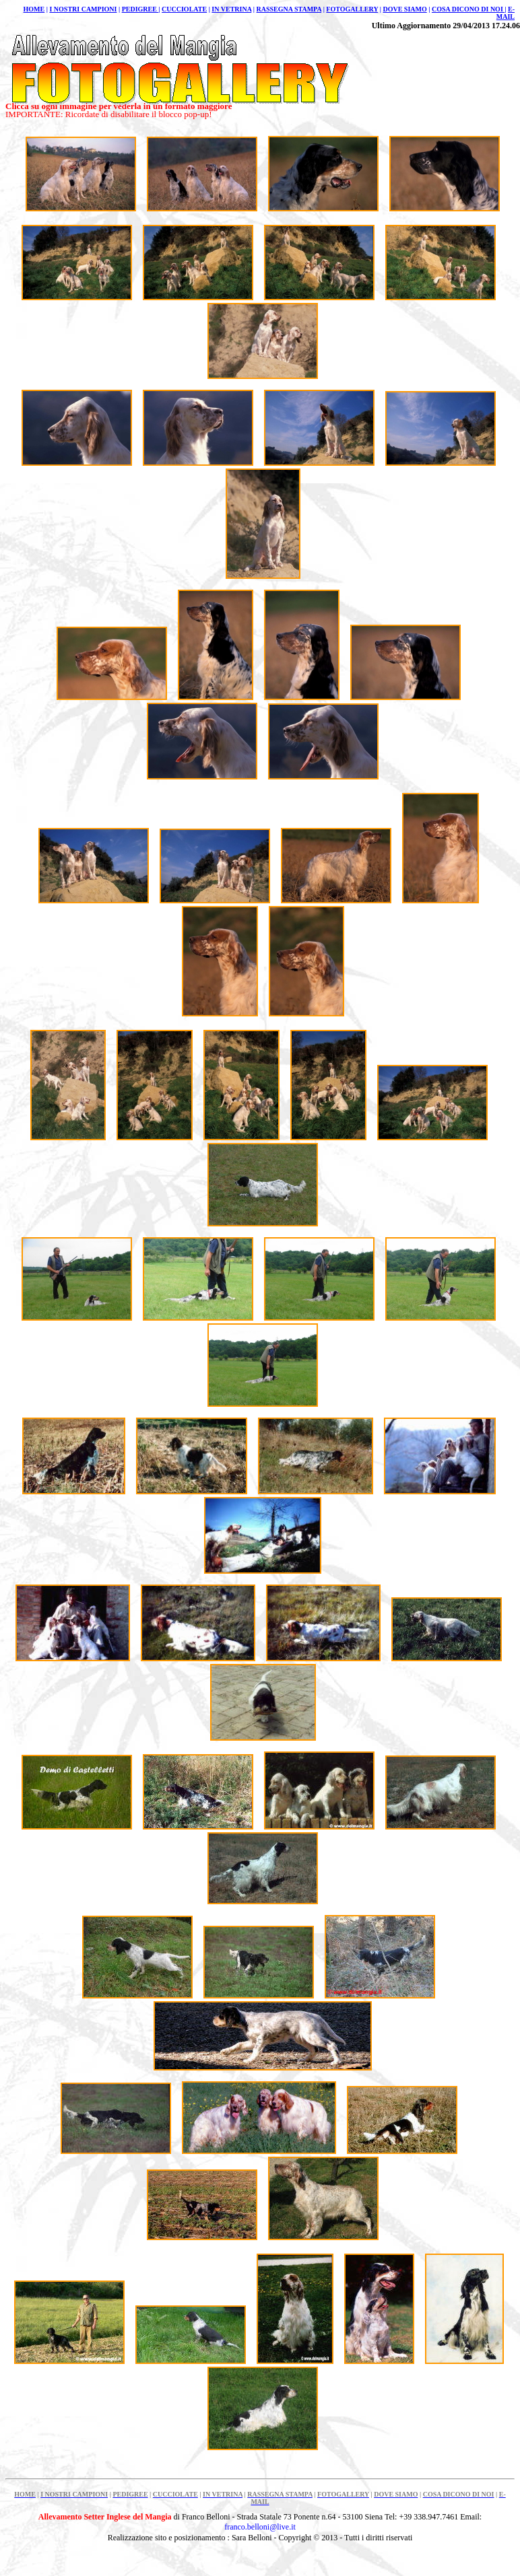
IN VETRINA (231, 9)
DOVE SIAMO (404, 9)
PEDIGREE (140, 9)
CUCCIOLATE (184, 9)
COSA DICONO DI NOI (468, 9)
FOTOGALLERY (352, 9)
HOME (34, 9)
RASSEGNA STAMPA (289, 9)
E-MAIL (505, 12)
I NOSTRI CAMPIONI (83, 9)
